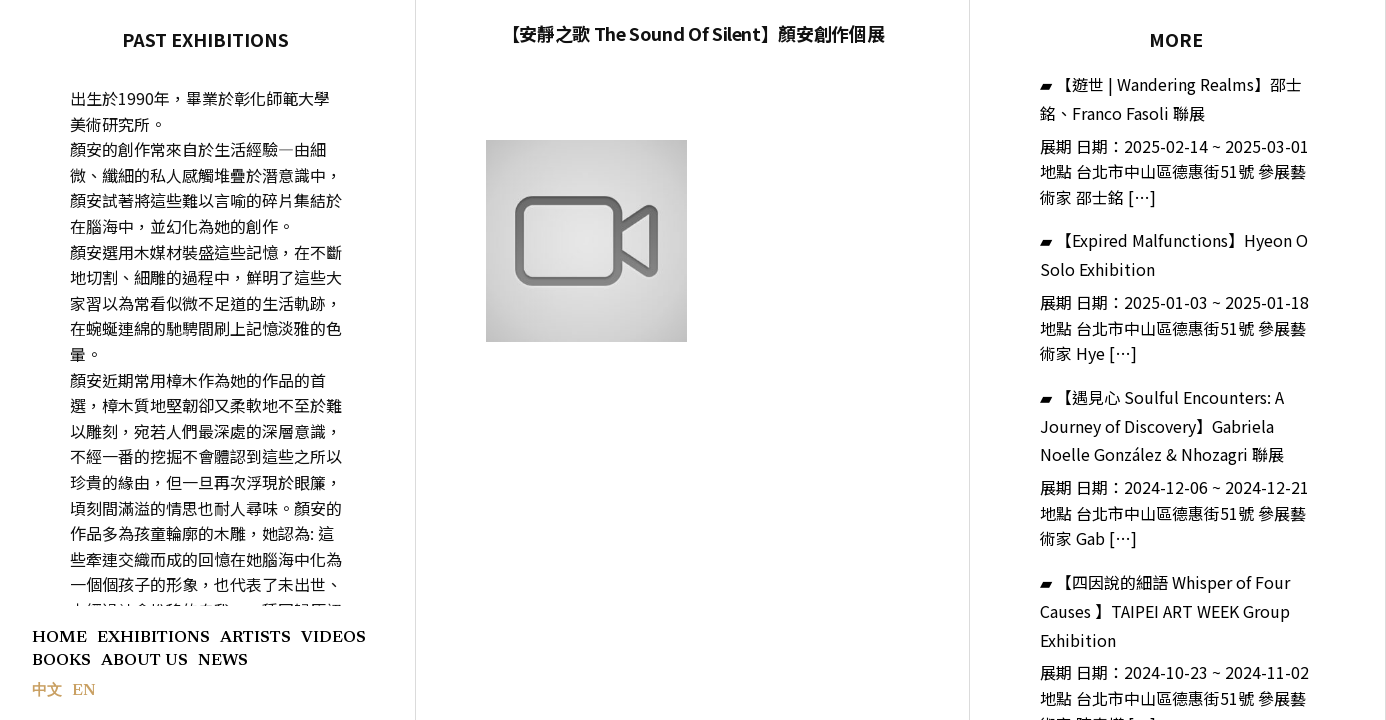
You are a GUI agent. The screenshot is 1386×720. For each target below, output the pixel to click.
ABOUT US (144, 661)
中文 (47, 691)
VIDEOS (333, 638)
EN (84, 691)
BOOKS (61, 661)
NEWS (223, 661)
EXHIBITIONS (153, 638)
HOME (59, 638)
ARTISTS (255, 638)
